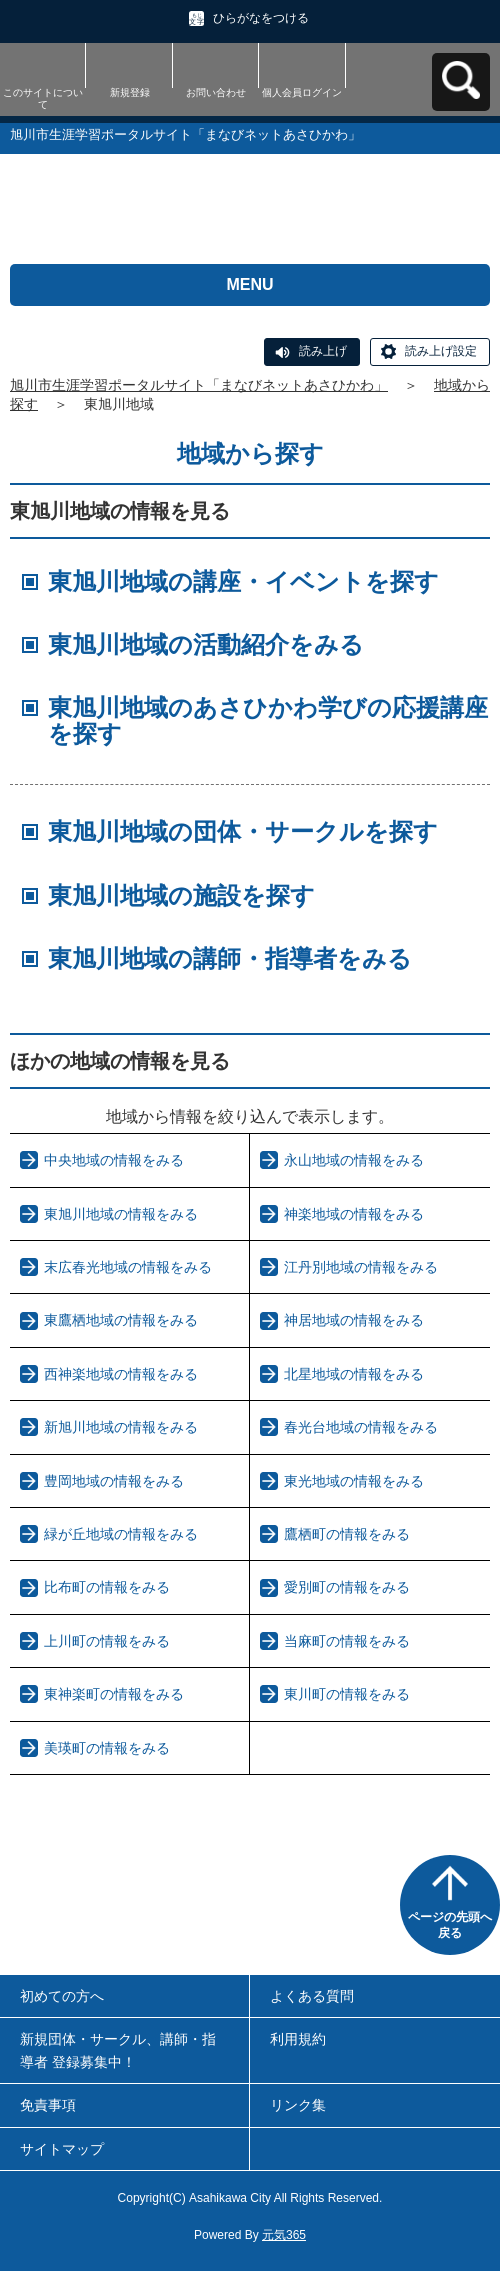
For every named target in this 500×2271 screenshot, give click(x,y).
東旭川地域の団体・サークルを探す (243, 831)
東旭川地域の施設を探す (181, 895)
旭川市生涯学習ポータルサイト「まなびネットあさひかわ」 (199, 385)
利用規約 (298, 2039)
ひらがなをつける (261, 18)
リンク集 (298, 2105)
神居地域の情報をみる (354, 1320)
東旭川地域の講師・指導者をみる (230, 958)
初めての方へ (62, 1996)
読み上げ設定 (441, 351)
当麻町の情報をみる (347, 1641)
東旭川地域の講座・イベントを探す (243, 581)
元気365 (284, 2235)
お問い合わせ (216, 92)
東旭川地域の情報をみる (121, 1214)
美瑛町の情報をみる (107, 1748)
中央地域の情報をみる (114, 1160)
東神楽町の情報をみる (114, 1694)
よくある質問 (312, 1996)
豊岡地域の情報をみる (114, 1481)
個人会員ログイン (302, 92)
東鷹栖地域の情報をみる (121, 1320)
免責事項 (48, 2105)
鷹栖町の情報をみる (347, 1534)
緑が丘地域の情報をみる (121, 1534)
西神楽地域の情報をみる (121, 1374)
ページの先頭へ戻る (450, 1925)
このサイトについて (43, 98)
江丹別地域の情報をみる (361, 1267)
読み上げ (323, 351)
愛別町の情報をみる (347, 1587)
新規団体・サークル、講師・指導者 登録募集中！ (118, 2050)
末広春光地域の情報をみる (128, 1267)
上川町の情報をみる (107, 1641)
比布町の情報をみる (107, 1587)
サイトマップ (62, 2149)
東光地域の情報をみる (354, 1481)
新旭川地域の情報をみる (121, 1427)
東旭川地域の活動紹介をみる (206, 644)
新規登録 (130, 92)
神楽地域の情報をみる (354, 1214)
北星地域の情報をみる (354, 1374)
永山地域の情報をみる (354, 1160)
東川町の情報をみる (347, 1694)
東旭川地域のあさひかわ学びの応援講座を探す (268, 720)
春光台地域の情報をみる (361, 1427)
